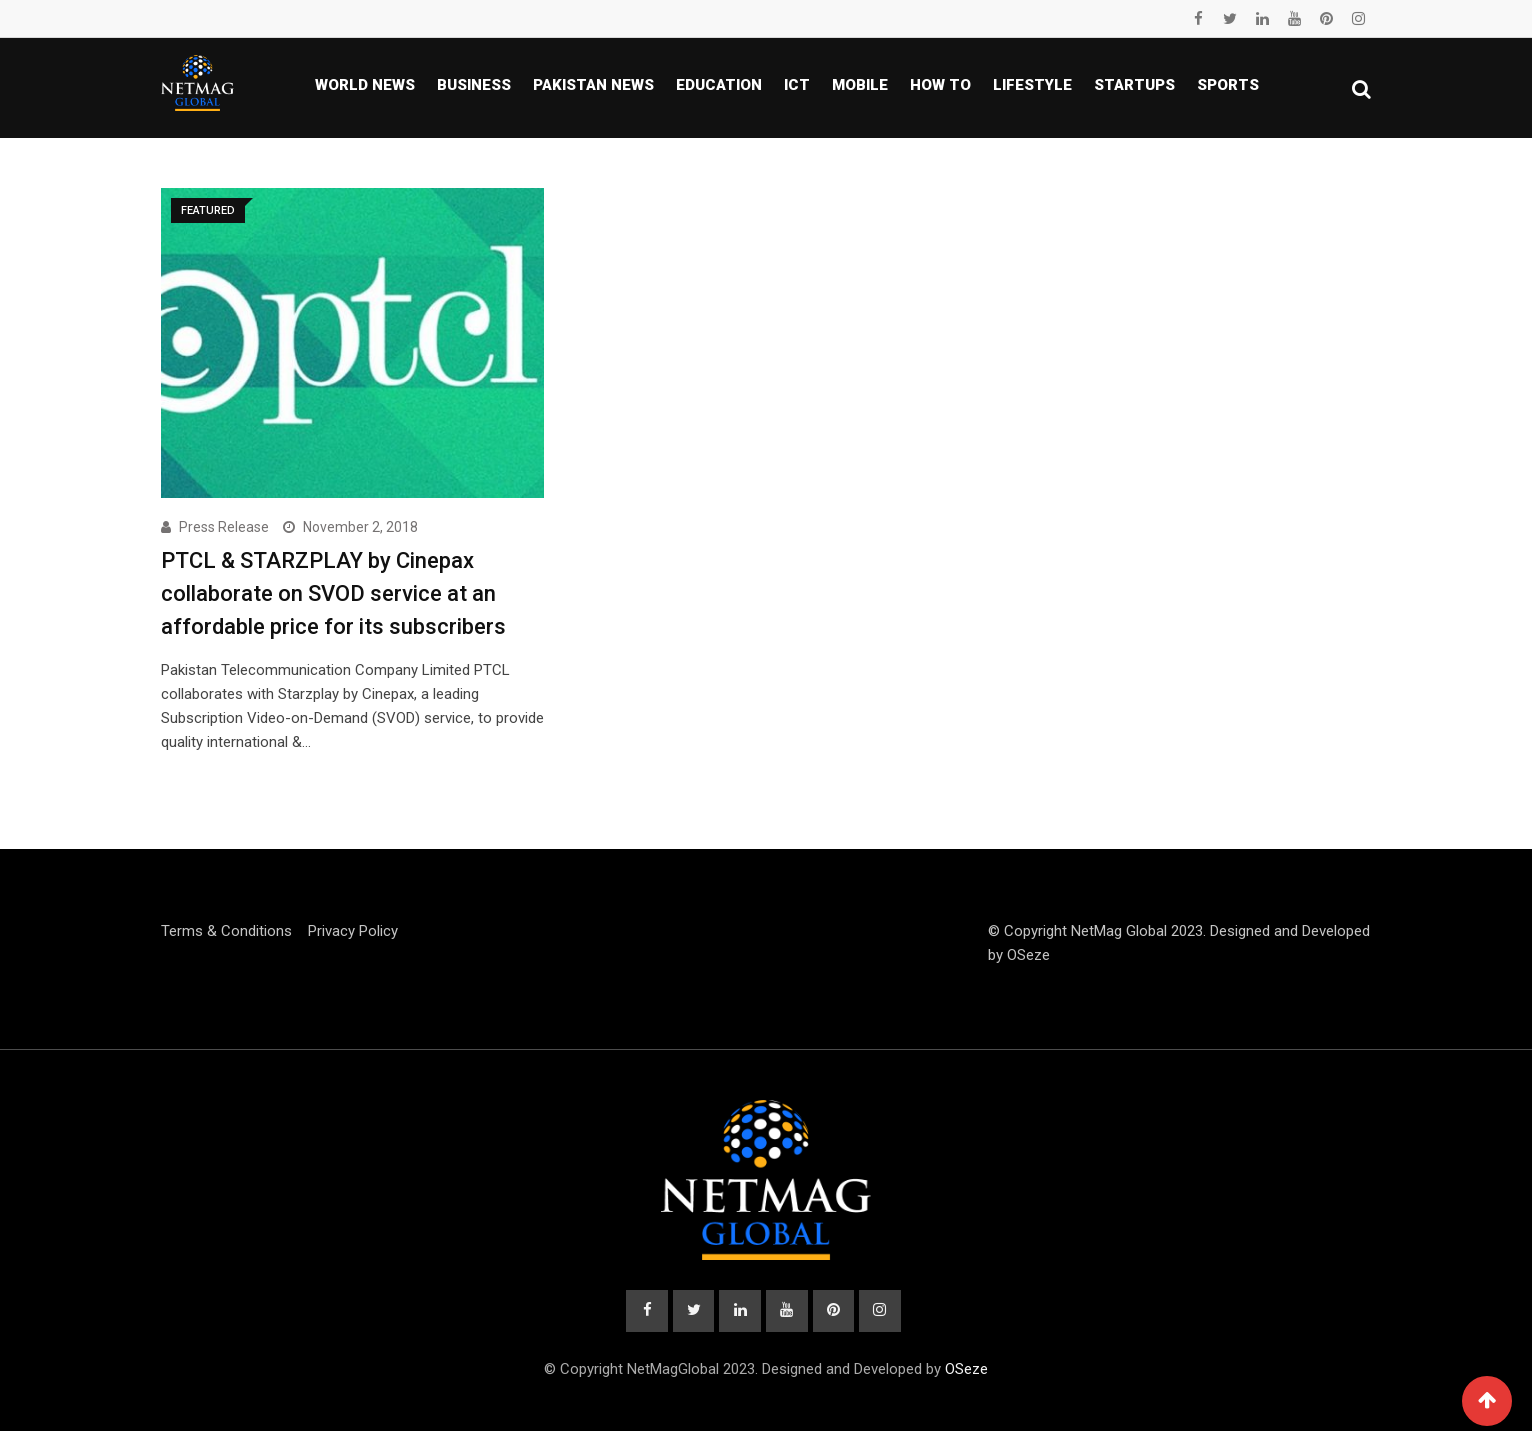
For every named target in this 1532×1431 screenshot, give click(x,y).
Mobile (860, 85)
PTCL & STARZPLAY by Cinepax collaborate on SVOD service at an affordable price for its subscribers (333, 593)
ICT (797, 85)
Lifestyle (1032, 85)
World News (365, 85)
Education (719, 85)
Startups (1134, 85)
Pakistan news (593, 85)
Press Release (224, 527)
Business (474, 85)
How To (940, 85)
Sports (1228, 85)
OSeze (1028, 955)
